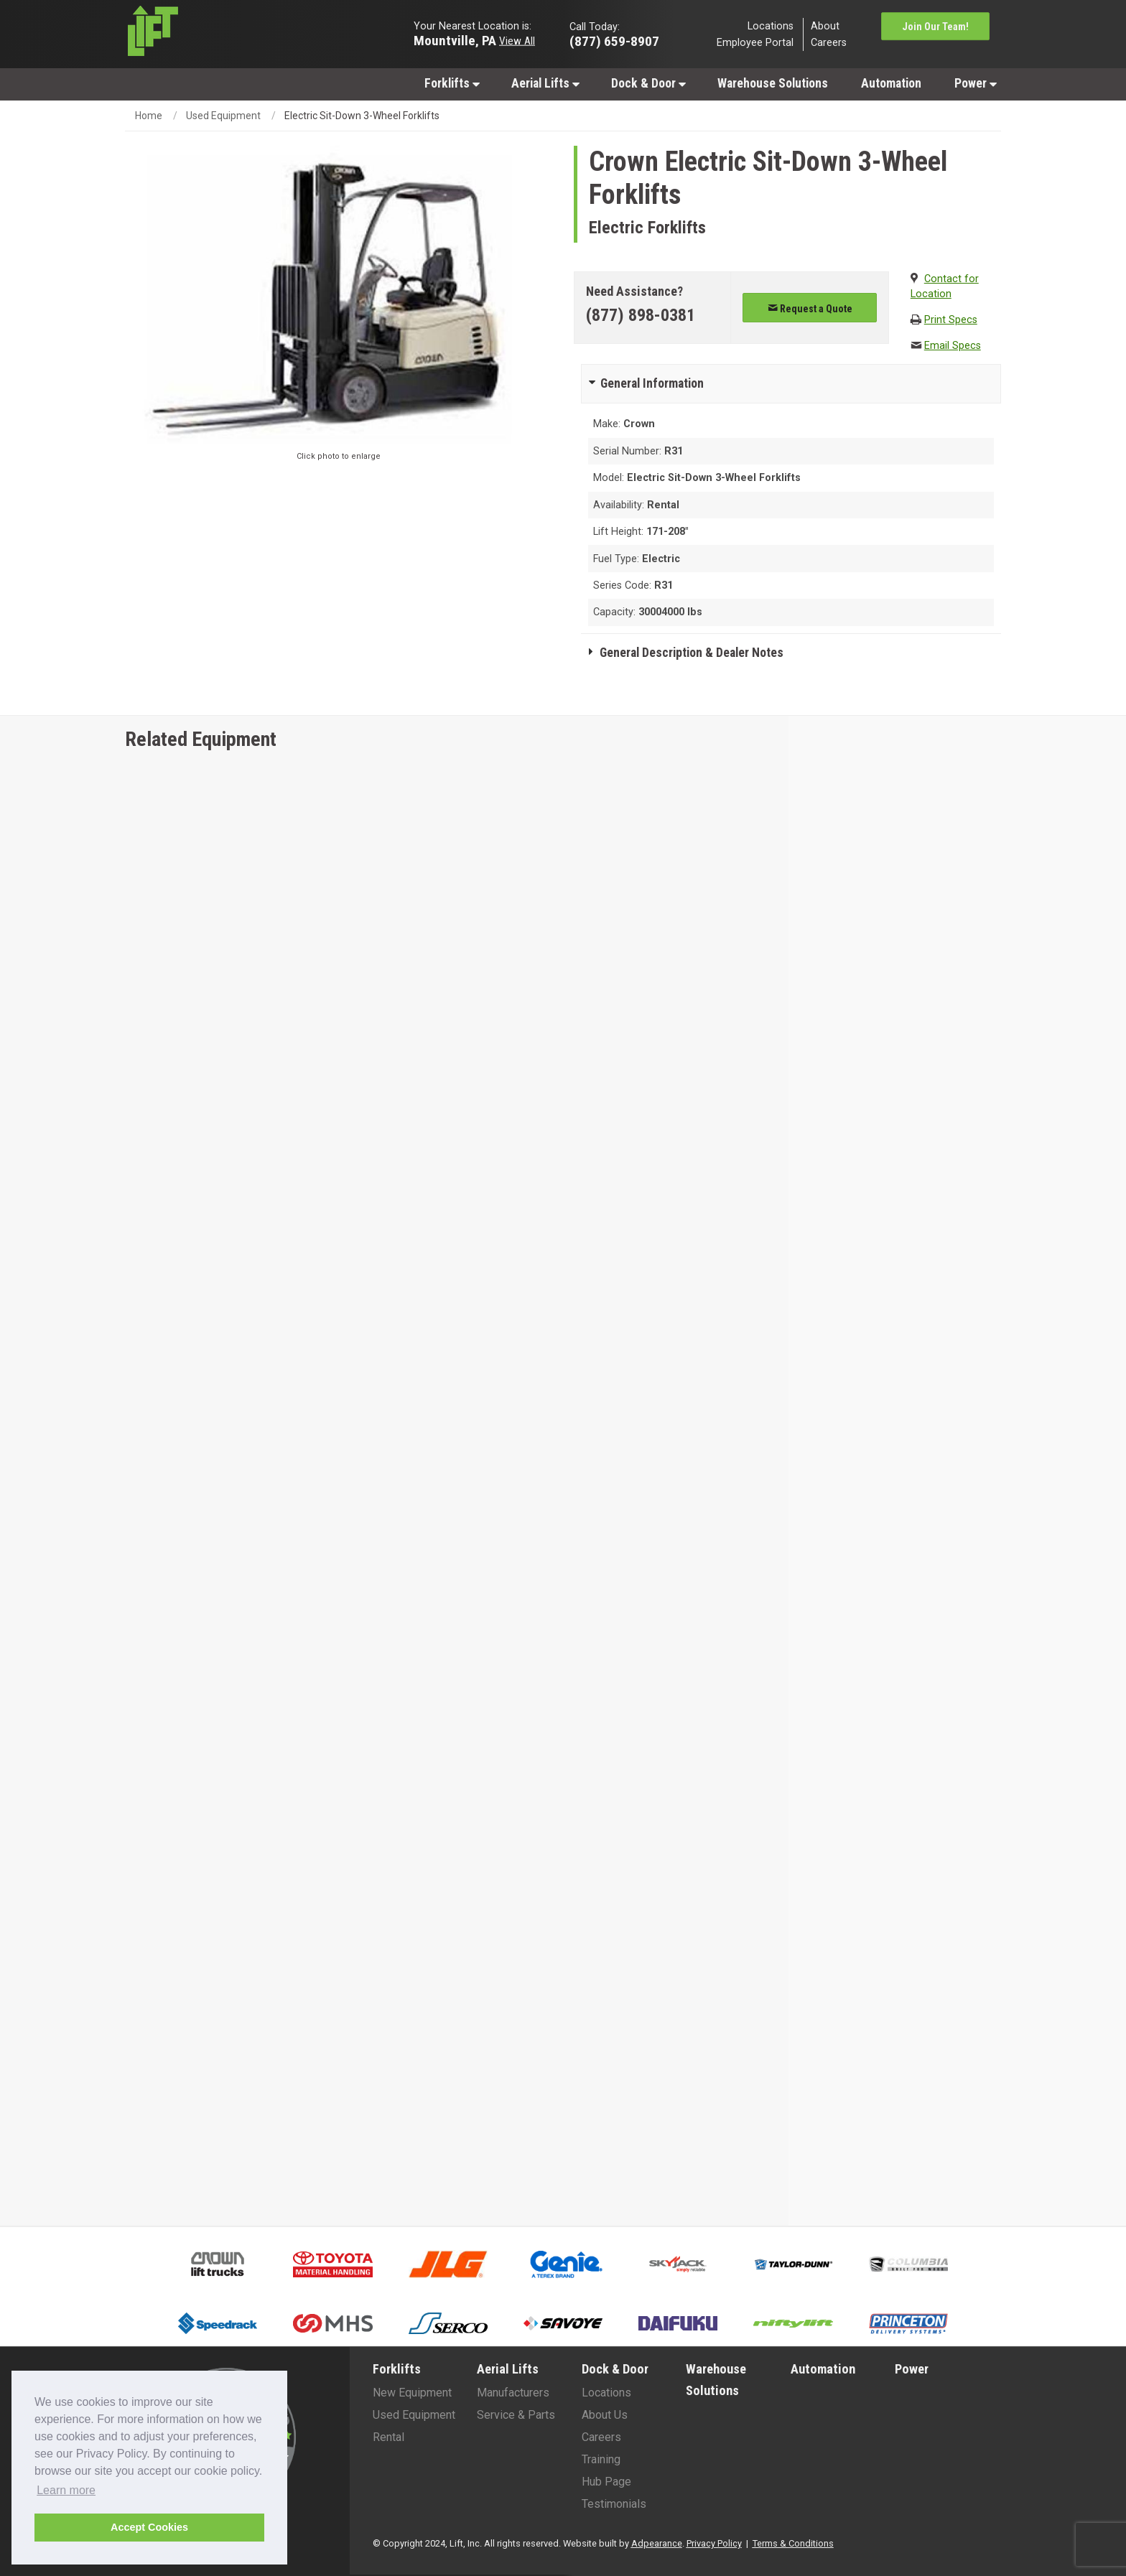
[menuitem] (451, 83)
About (825, 25)
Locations (771, 25)
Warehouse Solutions (772, 83)
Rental (388, 2437)
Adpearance (656, 2543)
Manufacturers (513, 2392)
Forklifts (452, 83)
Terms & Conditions (793, 2543)
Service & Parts (516, 2415)
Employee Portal (755, 43)
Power (975, 83)
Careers (829, 43)
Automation (891, 83)
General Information (652, 383)
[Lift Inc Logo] (226, 34)
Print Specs (950, 320)
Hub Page (606, 2481)
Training (601, 2459)
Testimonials (614, 2504)
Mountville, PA (455, 40)
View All (517, 40)
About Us (605, 2415)
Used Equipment (223, 115)
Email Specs (952, 346)
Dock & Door (648, 83)
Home (148, 115)
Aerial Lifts (545, 83)
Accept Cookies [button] (149, 2527)
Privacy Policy (714, 2543)
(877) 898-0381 (640, 315)
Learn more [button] (66, 2490)
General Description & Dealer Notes (691, 652)
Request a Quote (810, 308)
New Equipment (412, 2392)
